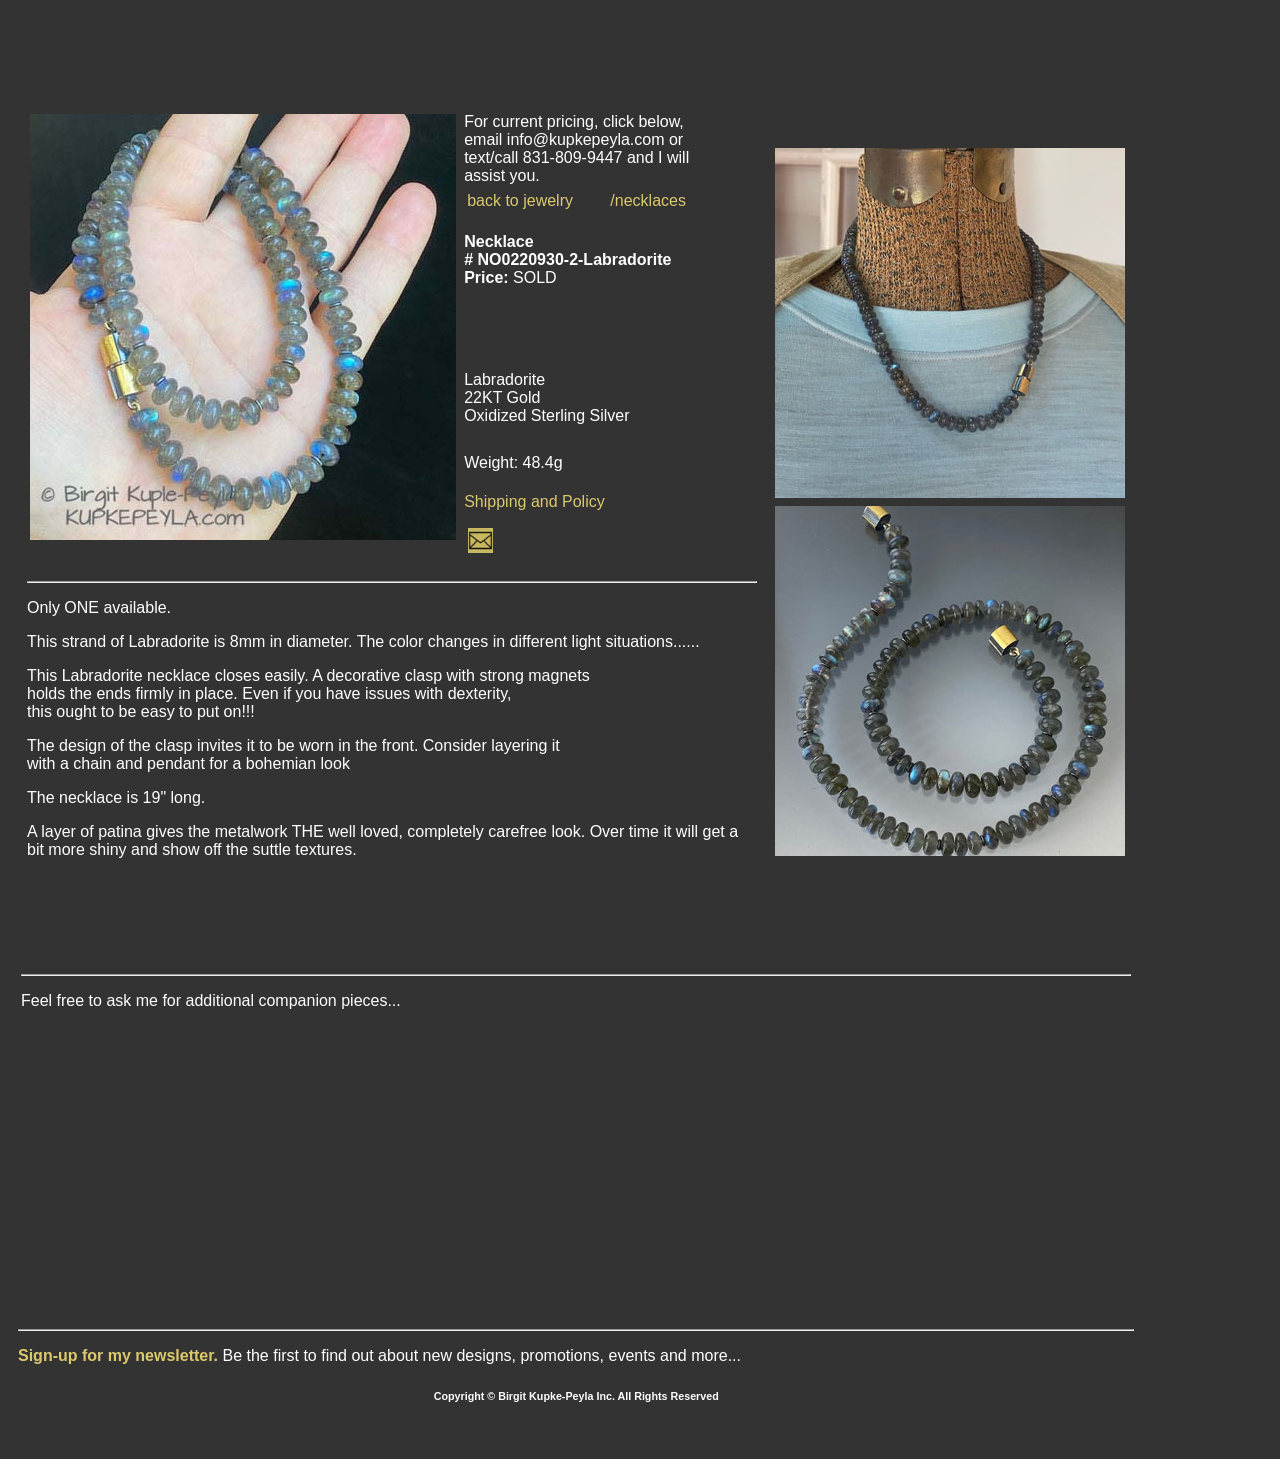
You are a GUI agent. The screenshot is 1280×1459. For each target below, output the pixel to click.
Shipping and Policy (534, 501)
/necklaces (648, 200)
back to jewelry (520, 200)
